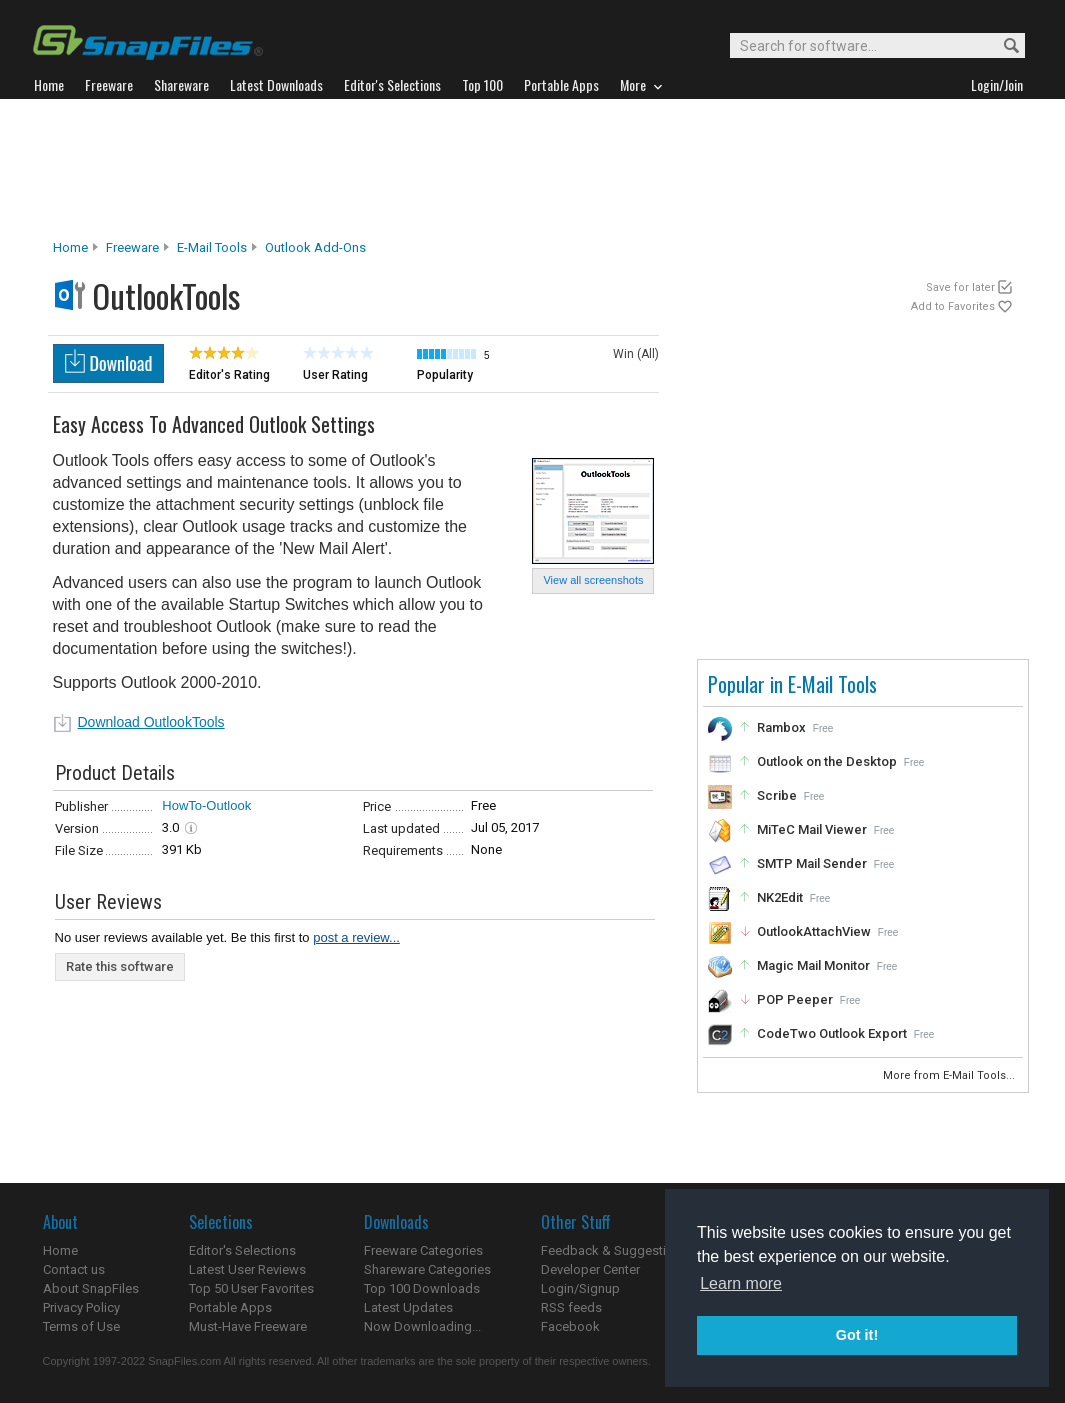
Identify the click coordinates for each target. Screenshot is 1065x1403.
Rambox (781, 727)
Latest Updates (408, 1307)
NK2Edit (780, 897)
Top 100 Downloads (422, 1288)
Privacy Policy (81, 1307)
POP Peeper (795, 999)
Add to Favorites (953, 306)
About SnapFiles (91, 1288)
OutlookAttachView (814, 931)
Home (70, 247)
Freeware (132, 247)
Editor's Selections (242, 1250)
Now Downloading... (422, 1326)
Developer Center (590, 1269)
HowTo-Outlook (206, 805)
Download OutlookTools (151, 722)
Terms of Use (81, 1326)
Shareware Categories (427, 1269)
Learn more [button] (741, 1283)
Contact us (74, 1269)
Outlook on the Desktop (827, 761)
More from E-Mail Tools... (950, 1075)
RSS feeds (571, 1307)
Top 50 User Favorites (251, 1288)
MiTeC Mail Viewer (812, 829)
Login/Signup (580, 1288)
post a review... (356, 937)
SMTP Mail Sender (812, 863)
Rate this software (120, 966)
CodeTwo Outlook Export (832, 1033)
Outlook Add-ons (315, 247)
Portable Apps (230, 1307)
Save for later (960, 287)
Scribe (777, 795)
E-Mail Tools (212, 247)
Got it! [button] (857, 1335)
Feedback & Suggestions (614, 1250)
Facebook (570, 1326)
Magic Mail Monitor (813, 965)
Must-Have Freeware (248, 1326)
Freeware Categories (423, 1250)
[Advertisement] (533, 169)
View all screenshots (593, 580)
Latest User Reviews (247, 1269)
